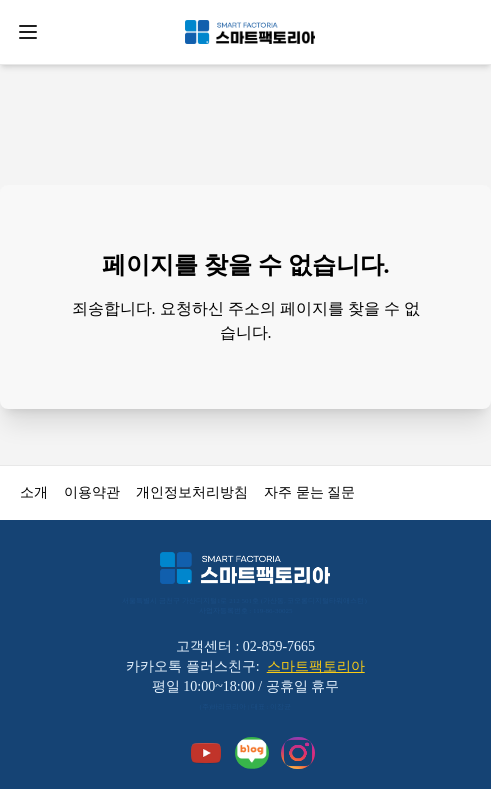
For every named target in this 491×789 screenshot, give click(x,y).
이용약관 (92, 492)
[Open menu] (28, 32)
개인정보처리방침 (192, 492)
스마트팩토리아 (316, 666)
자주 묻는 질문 (309, 492)
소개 (34, 492)
